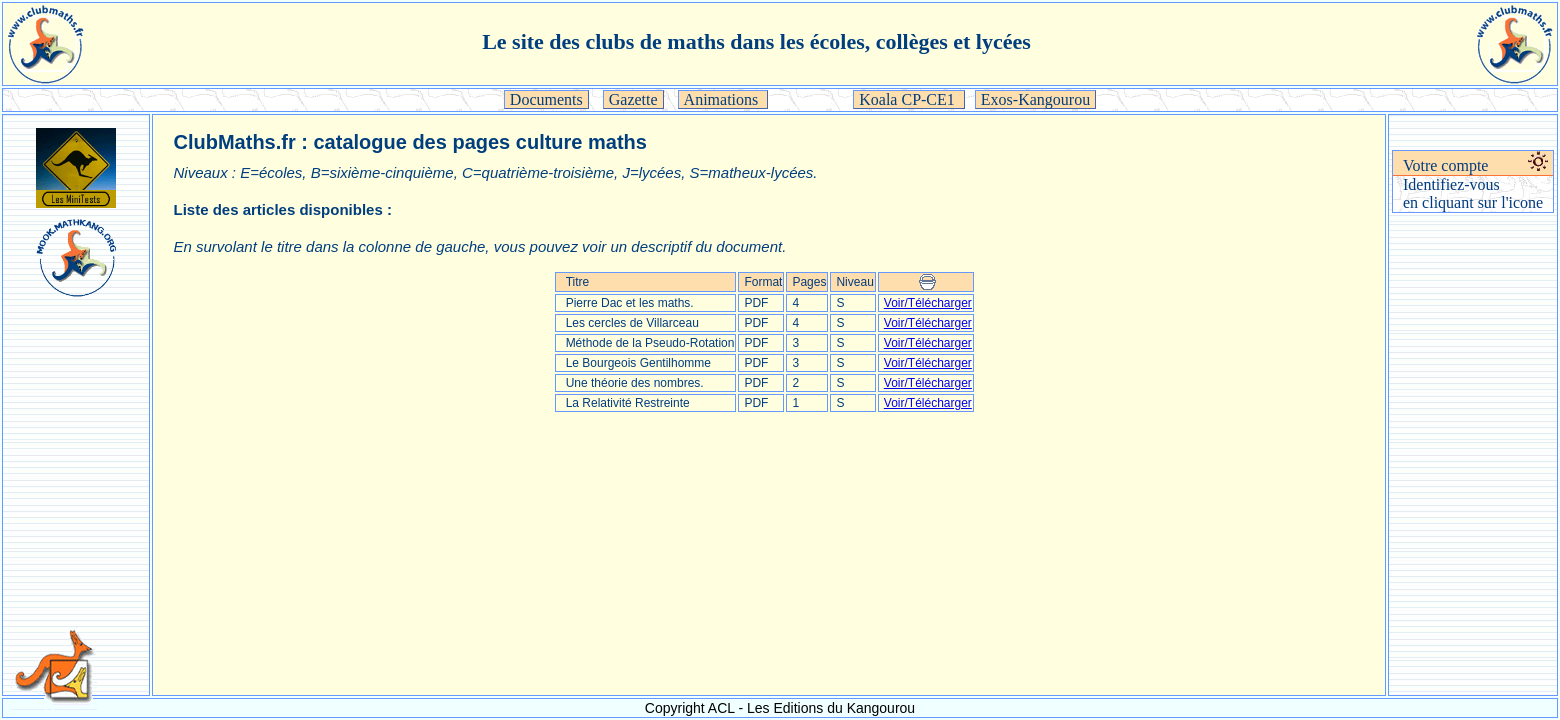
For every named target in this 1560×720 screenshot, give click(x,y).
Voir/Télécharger (928, 303)
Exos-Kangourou (1035, 99)
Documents (546, 99)
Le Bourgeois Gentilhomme (638, 363)
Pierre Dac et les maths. (630, 303)
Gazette (633, 99)
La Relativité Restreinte (628, 403)
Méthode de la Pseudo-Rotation (650, 343)
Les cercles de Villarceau (632, 323)
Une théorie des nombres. (635, 383)
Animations (723, 99)
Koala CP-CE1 (909, 99)
